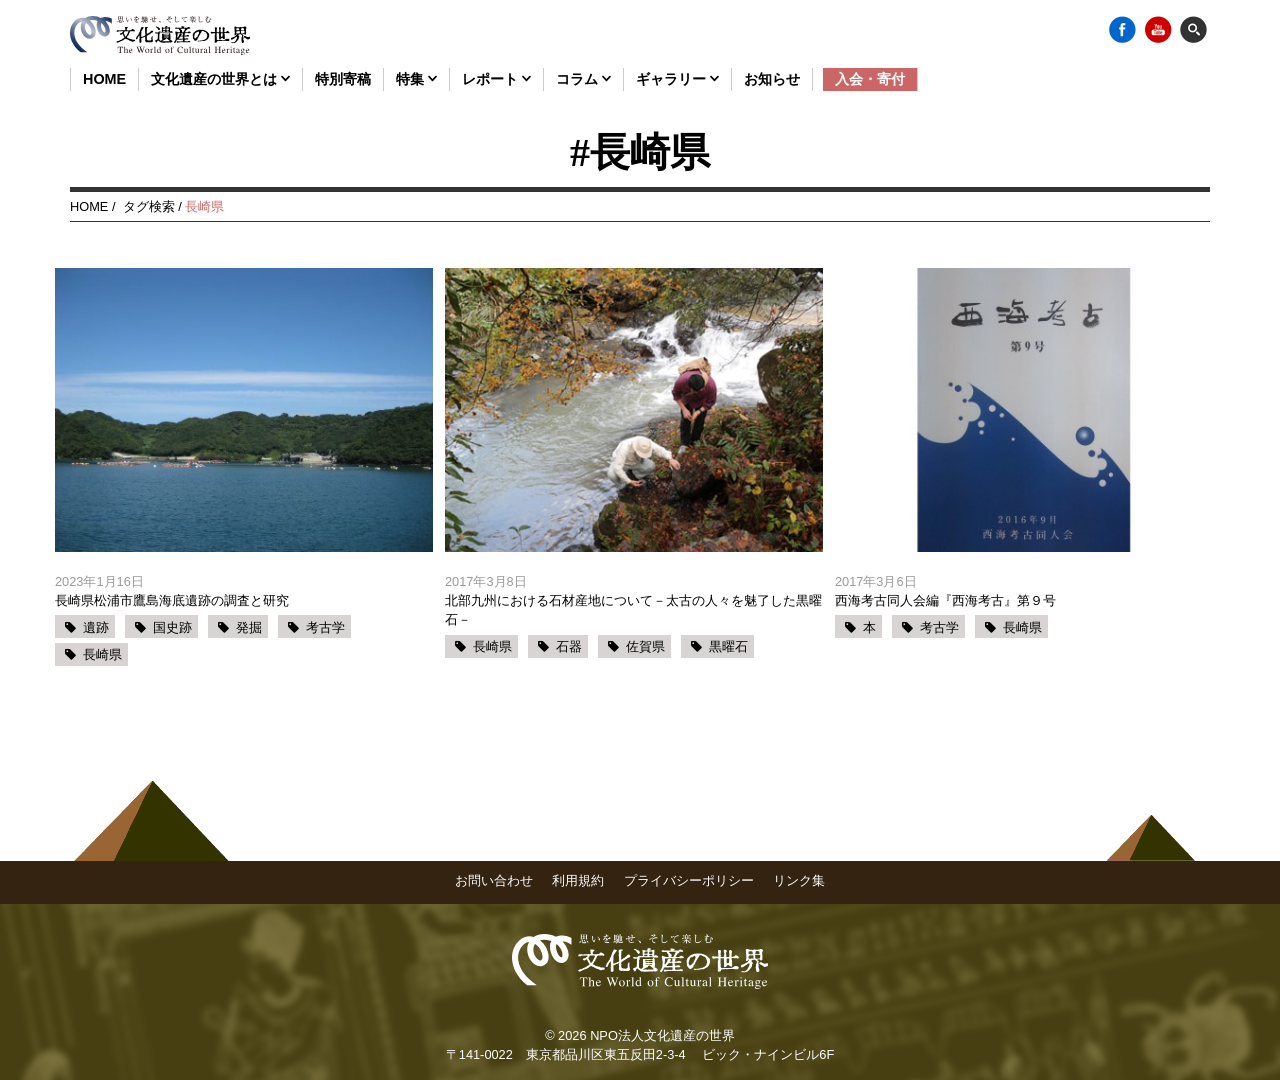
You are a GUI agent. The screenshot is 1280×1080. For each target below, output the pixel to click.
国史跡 (172, 627)
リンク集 (799, 880)
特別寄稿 (343, 79)
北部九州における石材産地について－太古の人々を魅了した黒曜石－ (633, 610)
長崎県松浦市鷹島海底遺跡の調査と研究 (172, 600)
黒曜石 (728, 646)
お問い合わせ (494, 880)
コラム (583, 79)
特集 (416, 79)
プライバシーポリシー (689, 880)
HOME (104, 79)
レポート (496, 79)
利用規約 (578, 880)
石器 (569, 646)
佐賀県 (645, 646)
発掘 (249, 627)
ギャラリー (677, 79)
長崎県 (102, 654)
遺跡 (96, 627)
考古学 (325, 627)
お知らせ (772, 79)
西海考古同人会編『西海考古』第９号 (945, 600)
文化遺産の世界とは (220, 79)
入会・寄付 (870, 79)
